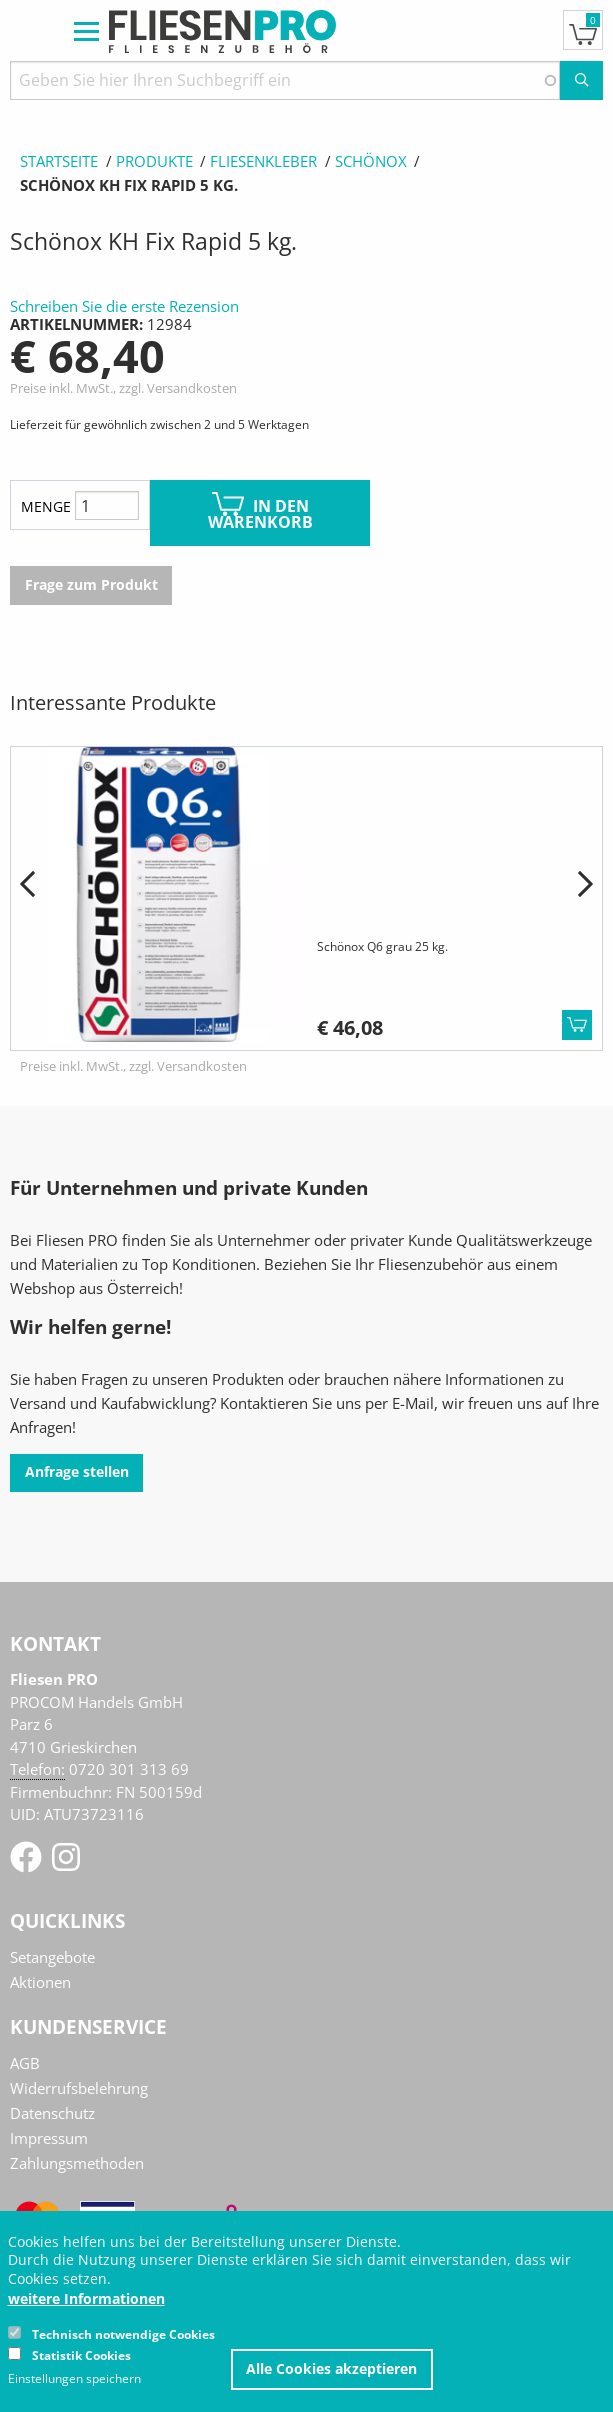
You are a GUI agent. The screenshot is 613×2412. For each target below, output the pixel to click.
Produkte (154, 161)
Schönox (371, 161)
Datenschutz (52, 2113)
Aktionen (40, 1982)
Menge (46, 506)
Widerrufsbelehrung (79, 2088)
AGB (25, 2063)
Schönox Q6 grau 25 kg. (382, 946)
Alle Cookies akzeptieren (331, 2369)
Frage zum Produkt (91, 585)
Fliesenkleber (263, 161)
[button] (27, 885)
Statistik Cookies (81, 2355)
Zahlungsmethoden (77, 2163)
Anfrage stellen (77, 1472)
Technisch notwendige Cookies (123, 2334)
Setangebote (52, 1957)
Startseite (59, 161)
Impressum (49, 2138)
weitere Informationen (86, 2299)
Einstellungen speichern (74, 2379)
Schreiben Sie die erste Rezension (124, 306)
